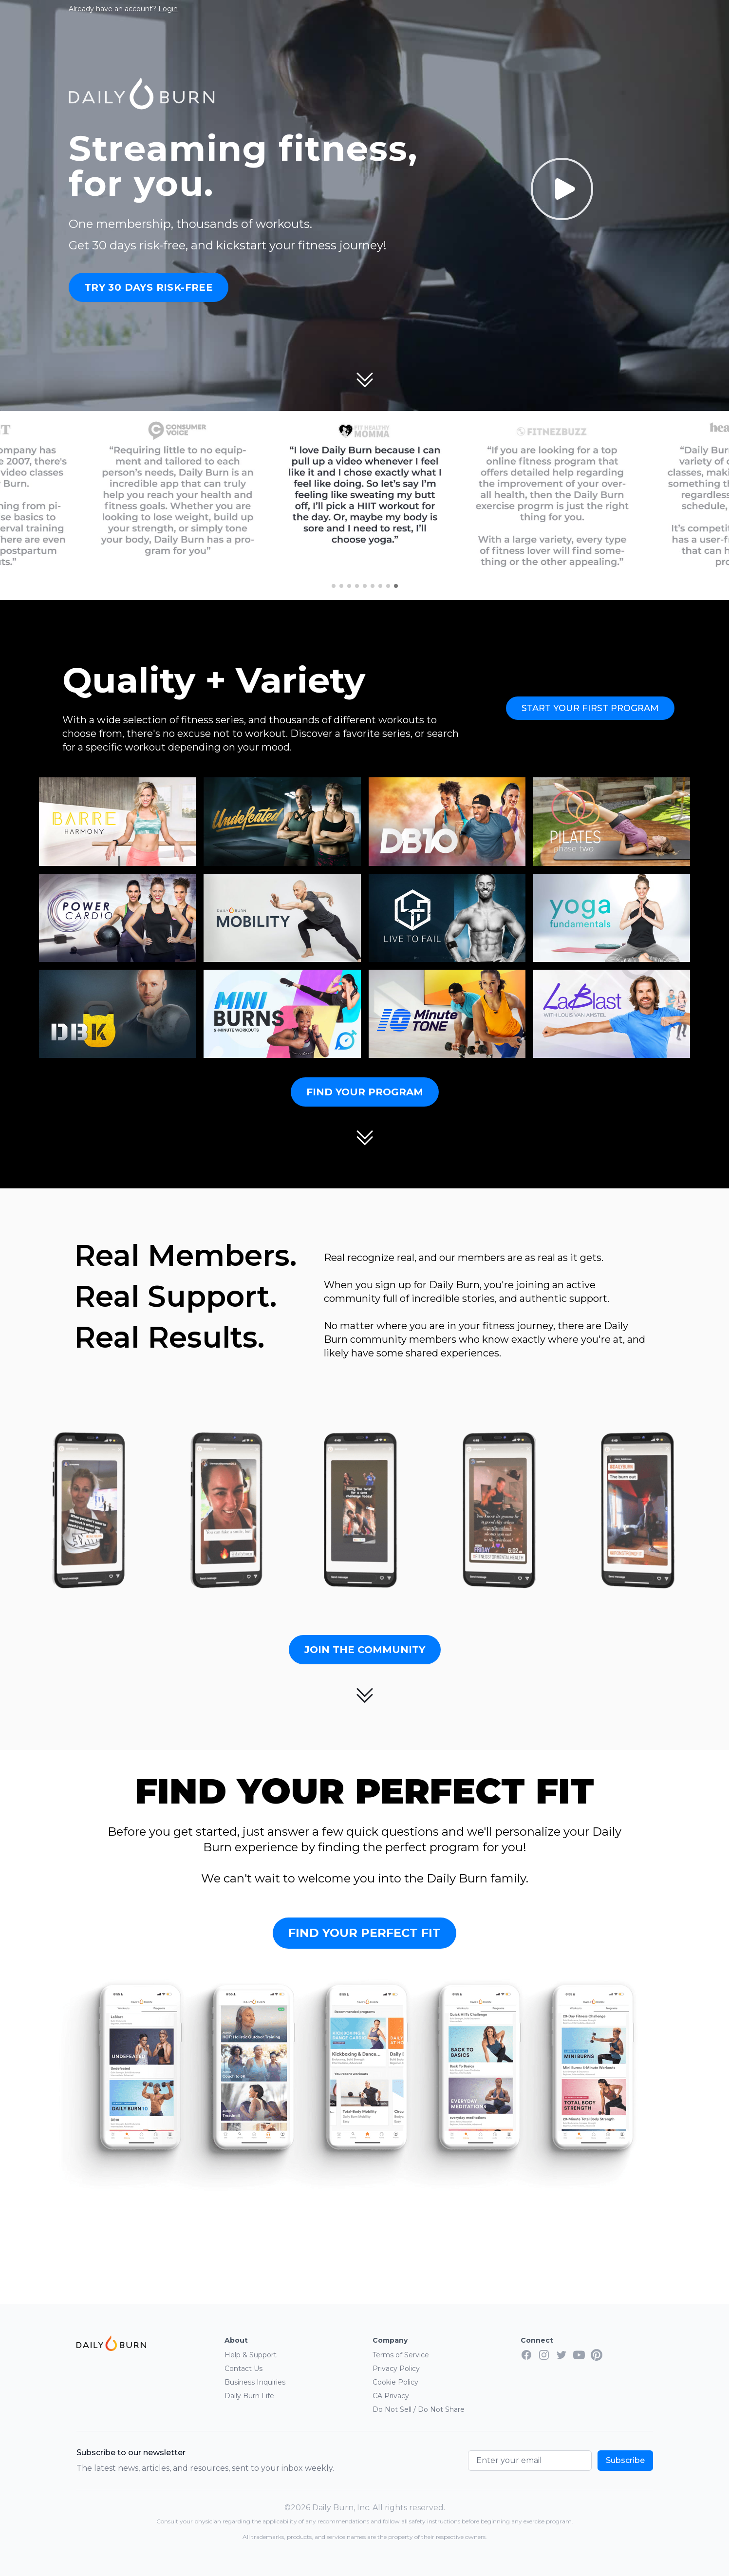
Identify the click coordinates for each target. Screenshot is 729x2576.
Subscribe (625, 2460)
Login (168, 8)
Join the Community (364, 1649)
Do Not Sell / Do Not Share (419, 2409)
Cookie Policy (395, 2382)
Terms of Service (401, 2354)
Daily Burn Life (249, 2395)
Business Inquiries (254, 2382)
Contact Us (243, 2368)
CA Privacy (391, 2395)
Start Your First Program (590, 708)
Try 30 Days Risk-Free (148, 287)
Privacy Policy (396, 2368)
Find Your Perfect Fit (364, 1933)
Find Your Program (364, 1092)
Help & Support (250, 2354)
